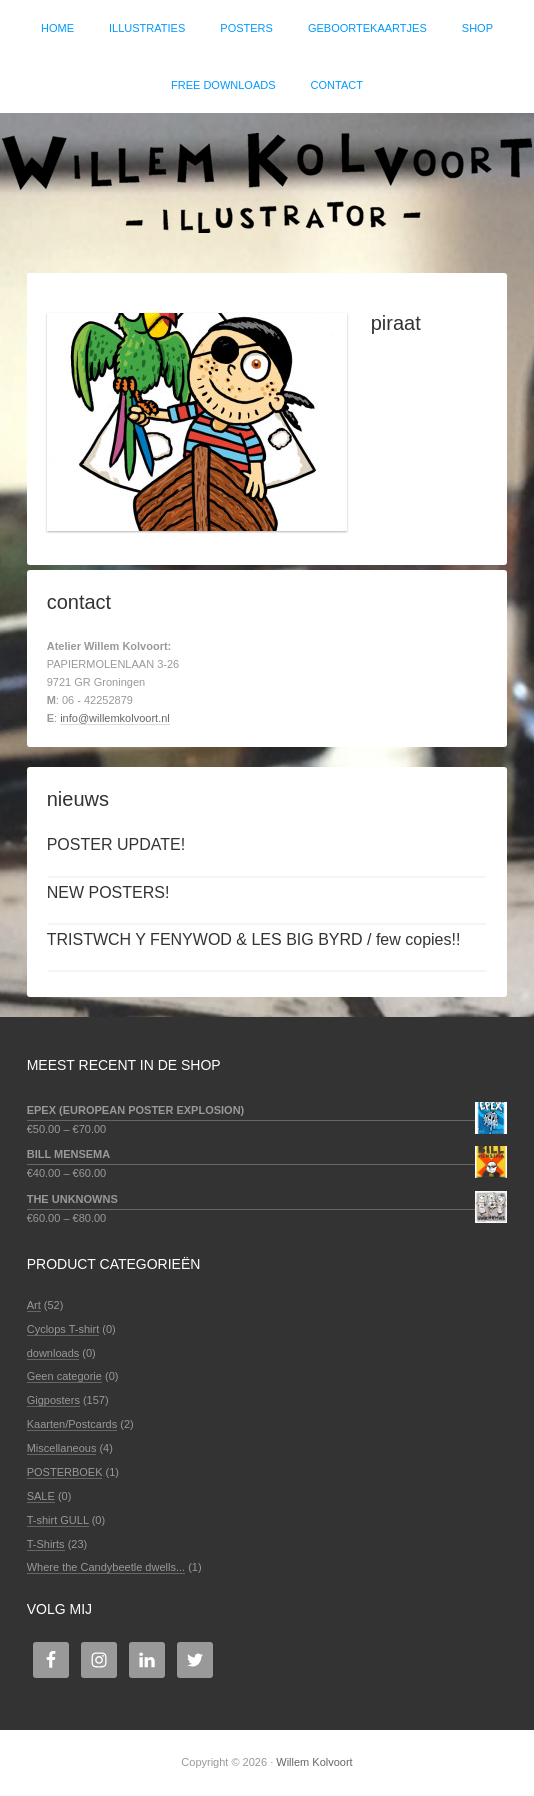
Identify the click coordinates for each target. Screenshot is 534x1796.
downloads (53, 1353)
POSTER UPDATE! (116, 844)
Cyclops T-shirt (63, 1329)
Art (34, 1305)
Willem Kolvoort (267, 183)
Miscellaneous (62, 1448)
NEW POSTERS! (108, 892)
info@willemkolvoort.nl (115, 718)
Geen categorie (64, 1376)
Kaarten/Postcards (72, 1424)
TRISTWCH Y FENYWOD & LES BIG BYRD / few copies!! (254, 939)
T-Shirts (46, 1544)
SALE (41, 1496)
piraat (396, 323)
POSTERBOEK (65, 1472)
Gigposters (53, 1400)
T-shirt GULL (58, 1520)
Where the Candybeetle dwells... (106, 1567)
